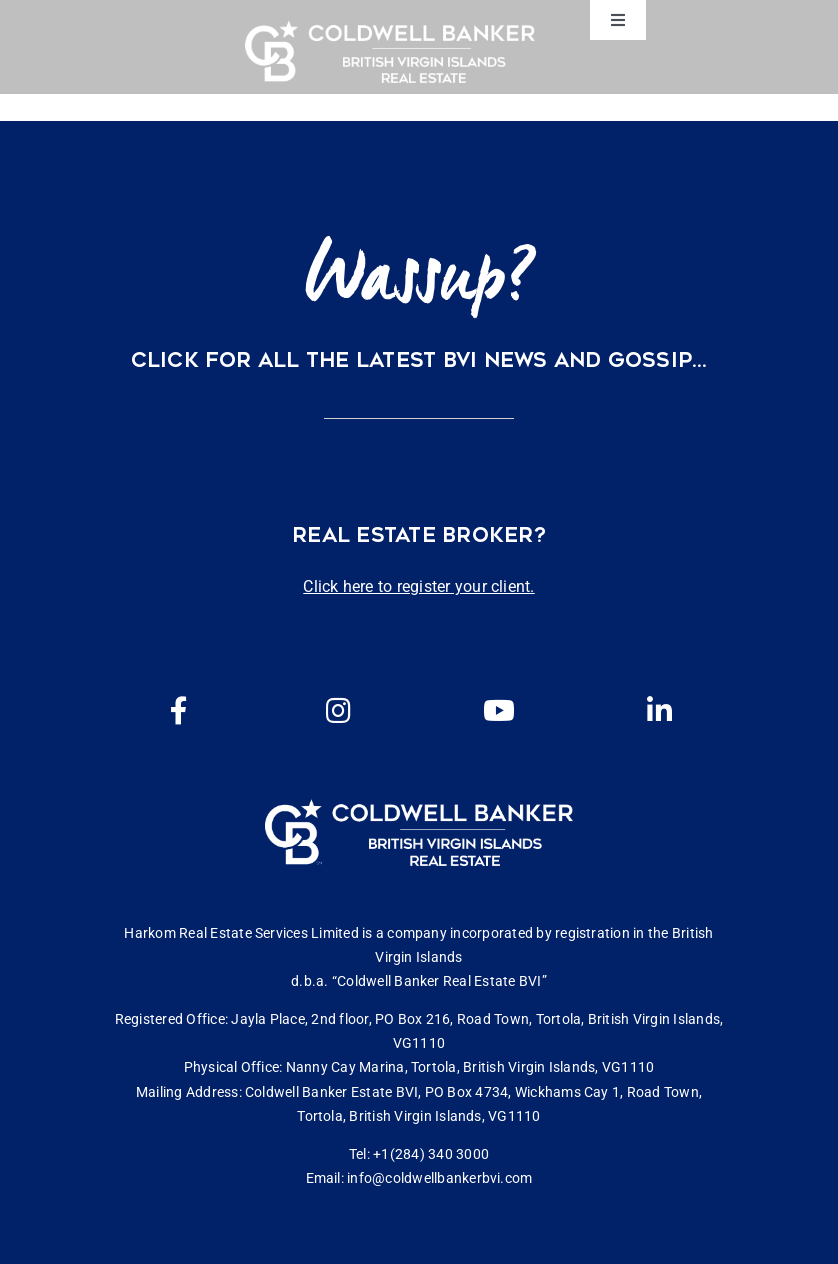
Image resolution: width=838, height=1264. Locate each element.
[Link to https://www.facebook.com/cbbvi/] (179, 711)
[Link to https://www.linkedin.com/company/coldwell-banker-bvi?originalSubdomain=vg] (659, 711)
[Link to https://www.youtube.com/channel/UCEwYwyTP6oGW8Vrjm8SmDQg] (499, 711)
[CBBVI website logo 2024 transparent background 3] (390, 51)
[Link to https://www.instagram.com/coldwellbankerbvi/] (339, 711)
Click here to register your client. (418, 586)
